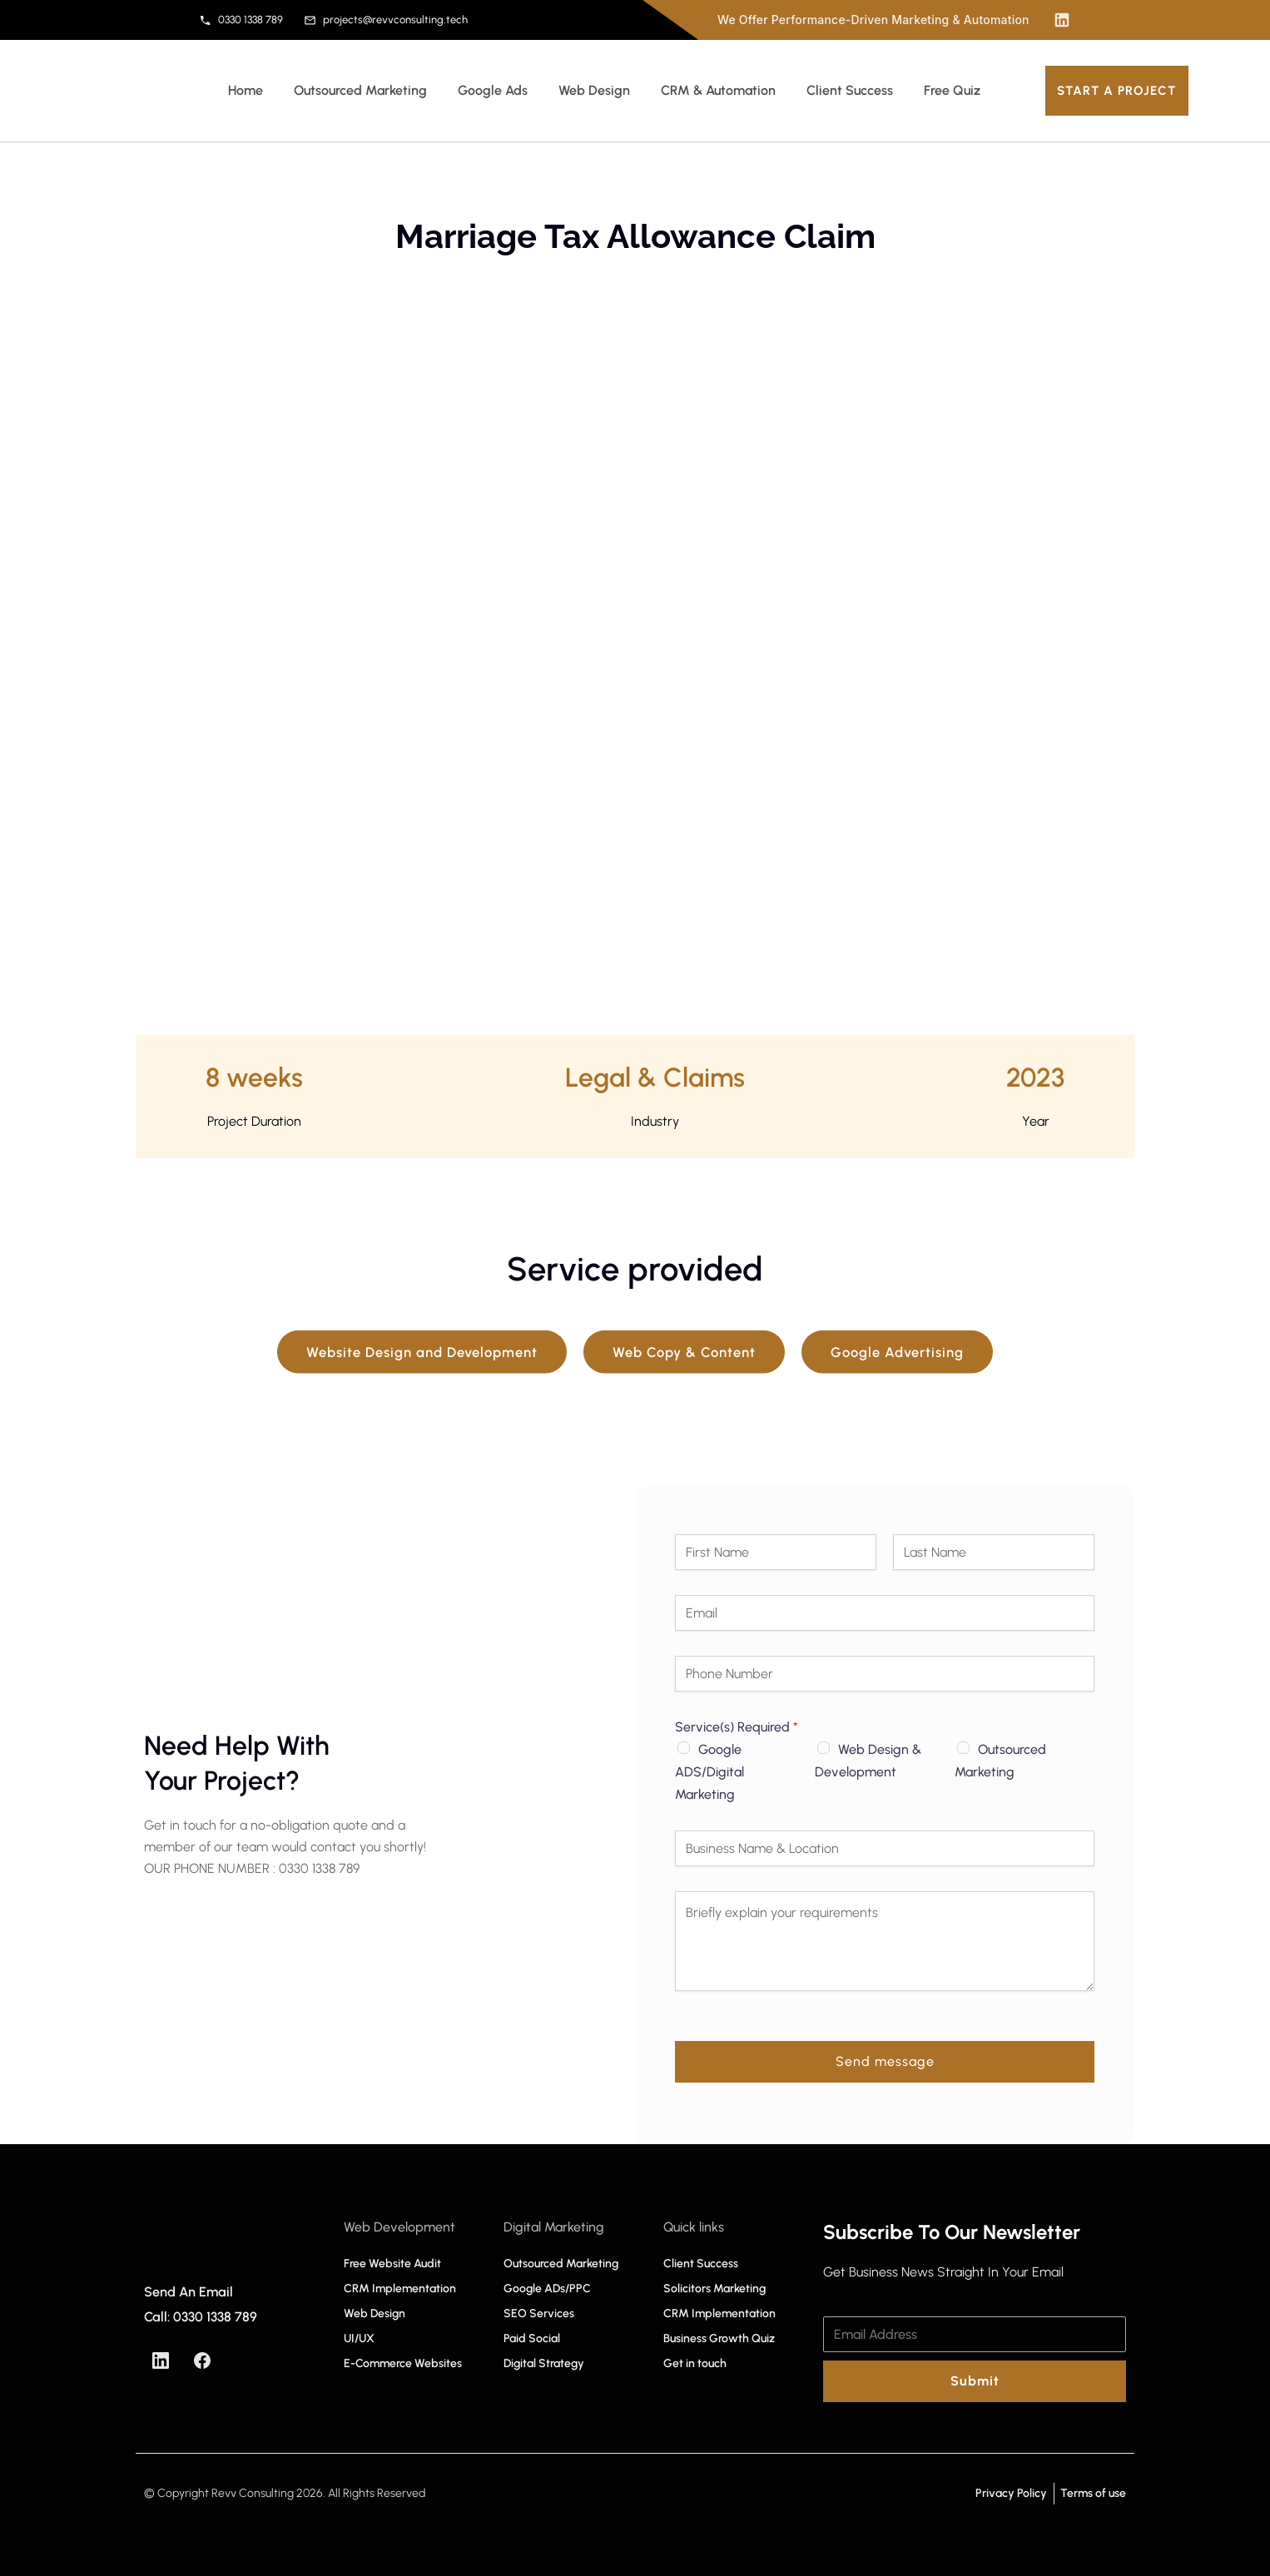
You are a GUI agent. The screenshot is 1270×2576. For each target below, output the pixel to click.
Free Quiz (952, 90)
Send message (885, 2061)
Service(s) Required (736, 1727)
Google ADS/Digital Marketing (709, 1771)
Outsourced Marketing (360, 90)
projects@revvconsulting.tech (386, 20)
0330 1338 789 (241, 20)
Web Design (594, 90)
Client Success (849, 90)
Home (245, 90)
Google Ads (493, 90)
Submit (975, 2381)
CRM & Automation (718, 90)
